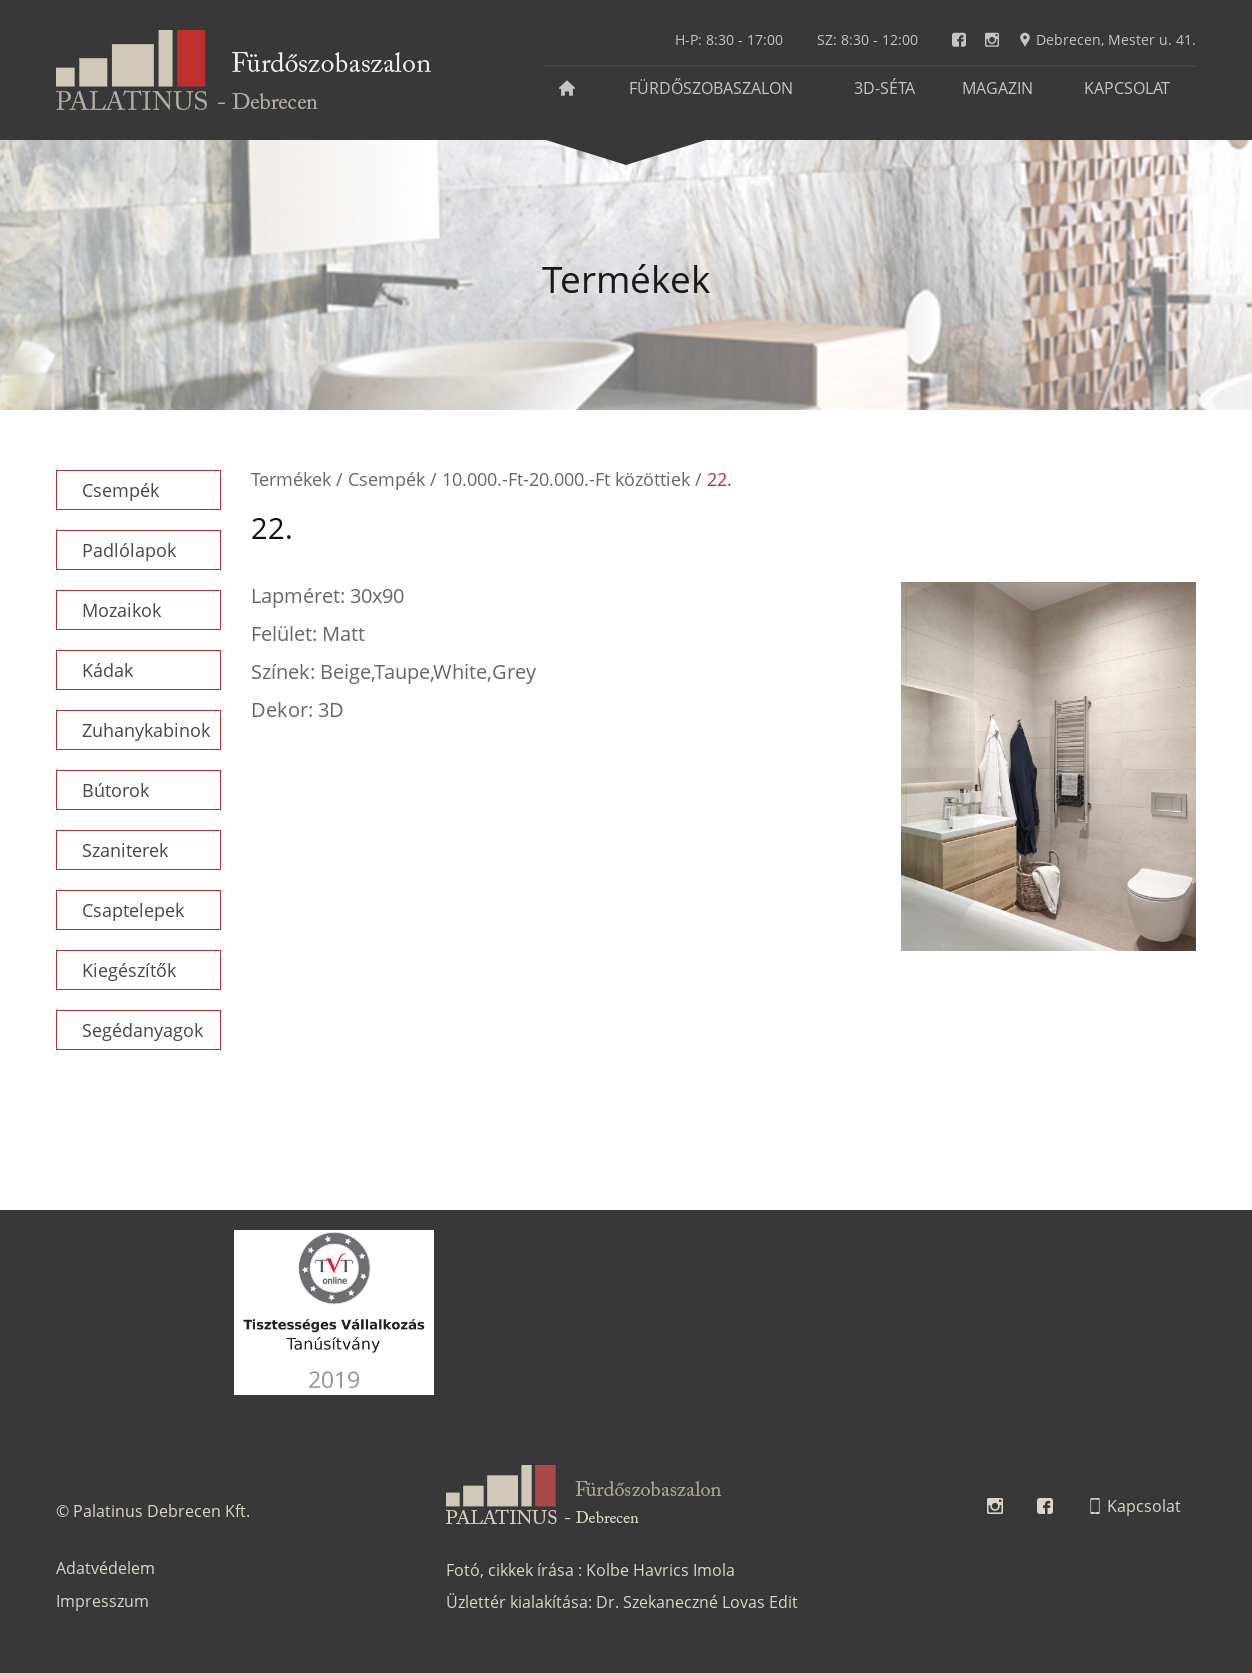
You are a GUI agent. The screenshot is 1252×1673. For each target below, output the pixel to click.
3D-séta (884, 88)
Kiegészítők (129, 970)
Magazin (997, 88)
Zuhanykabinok (146, 730)
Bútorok (115, 790)
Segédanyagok (142, 1030)
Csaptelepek (133, 910)
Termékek (291, 479)
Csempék (120, 490)
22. (719, 479)
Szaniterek (125, 850)
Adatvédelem (105, 1568)
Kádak (107, 670)
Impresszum (102, 1601)
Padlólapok (129, 550)
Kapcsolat (1127, 88)
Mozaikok (121, 610)
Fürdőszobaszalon (711, 88)
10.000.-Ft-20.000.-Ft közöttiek (566, 479)
